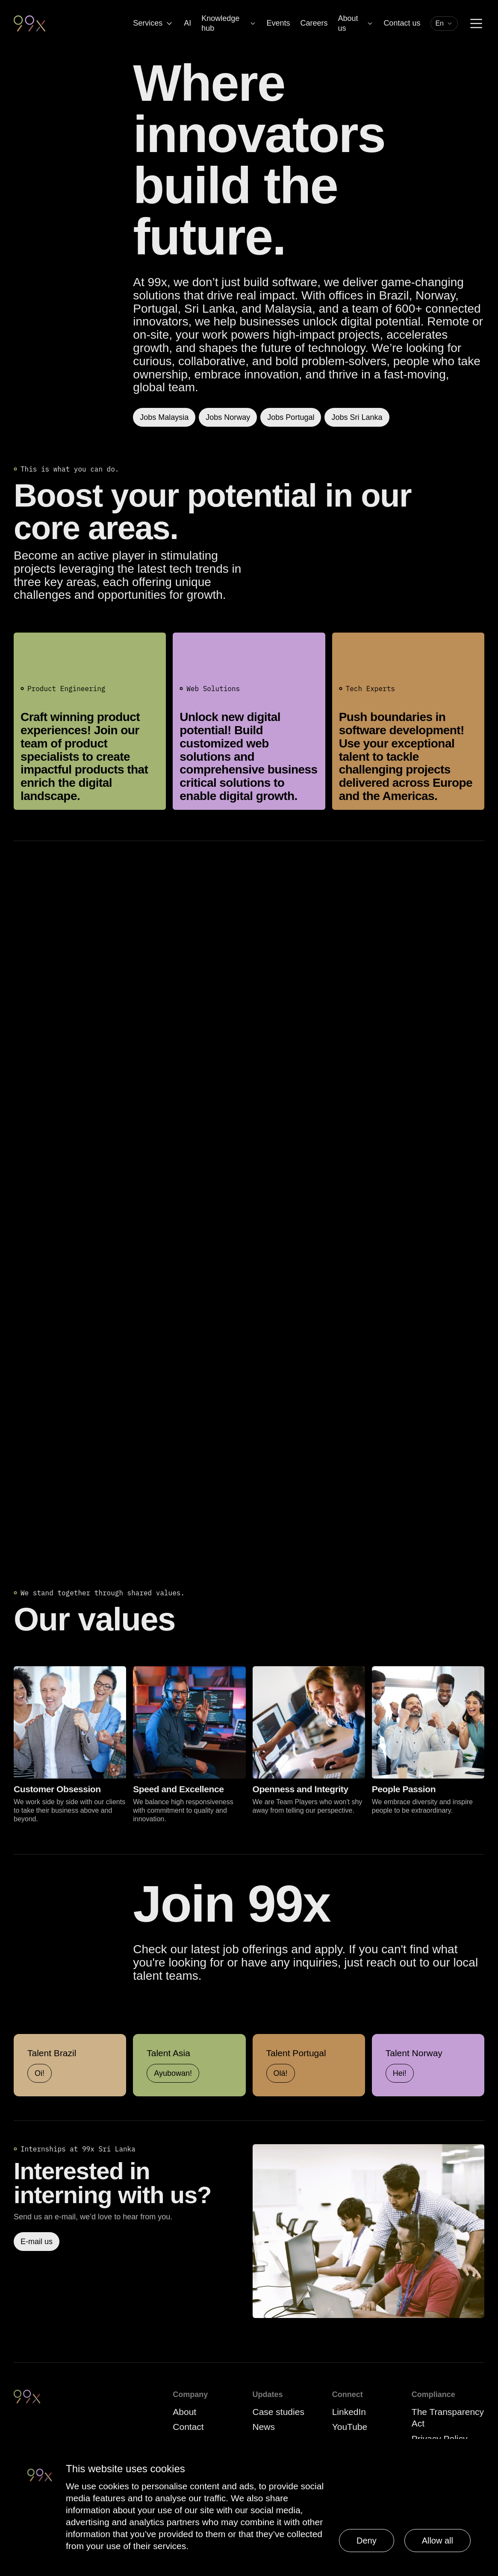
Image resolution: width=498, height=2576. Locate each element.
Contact (188, 2427)
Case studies (278, 2412)
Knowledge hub (228, 23)
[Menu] (476, 23)
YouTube (350, 2427)
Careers (313, 23)
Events (278, 23)
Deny (367, 2540)
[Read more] (369, 2231)
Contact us (401, 23)
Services (153, 23)
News (264, 2427)
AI (187, 23)
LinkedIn (349, 2412)
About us (356, 23)
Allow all (437, 2540)
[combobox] (444, 23)
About (184, 2412)
